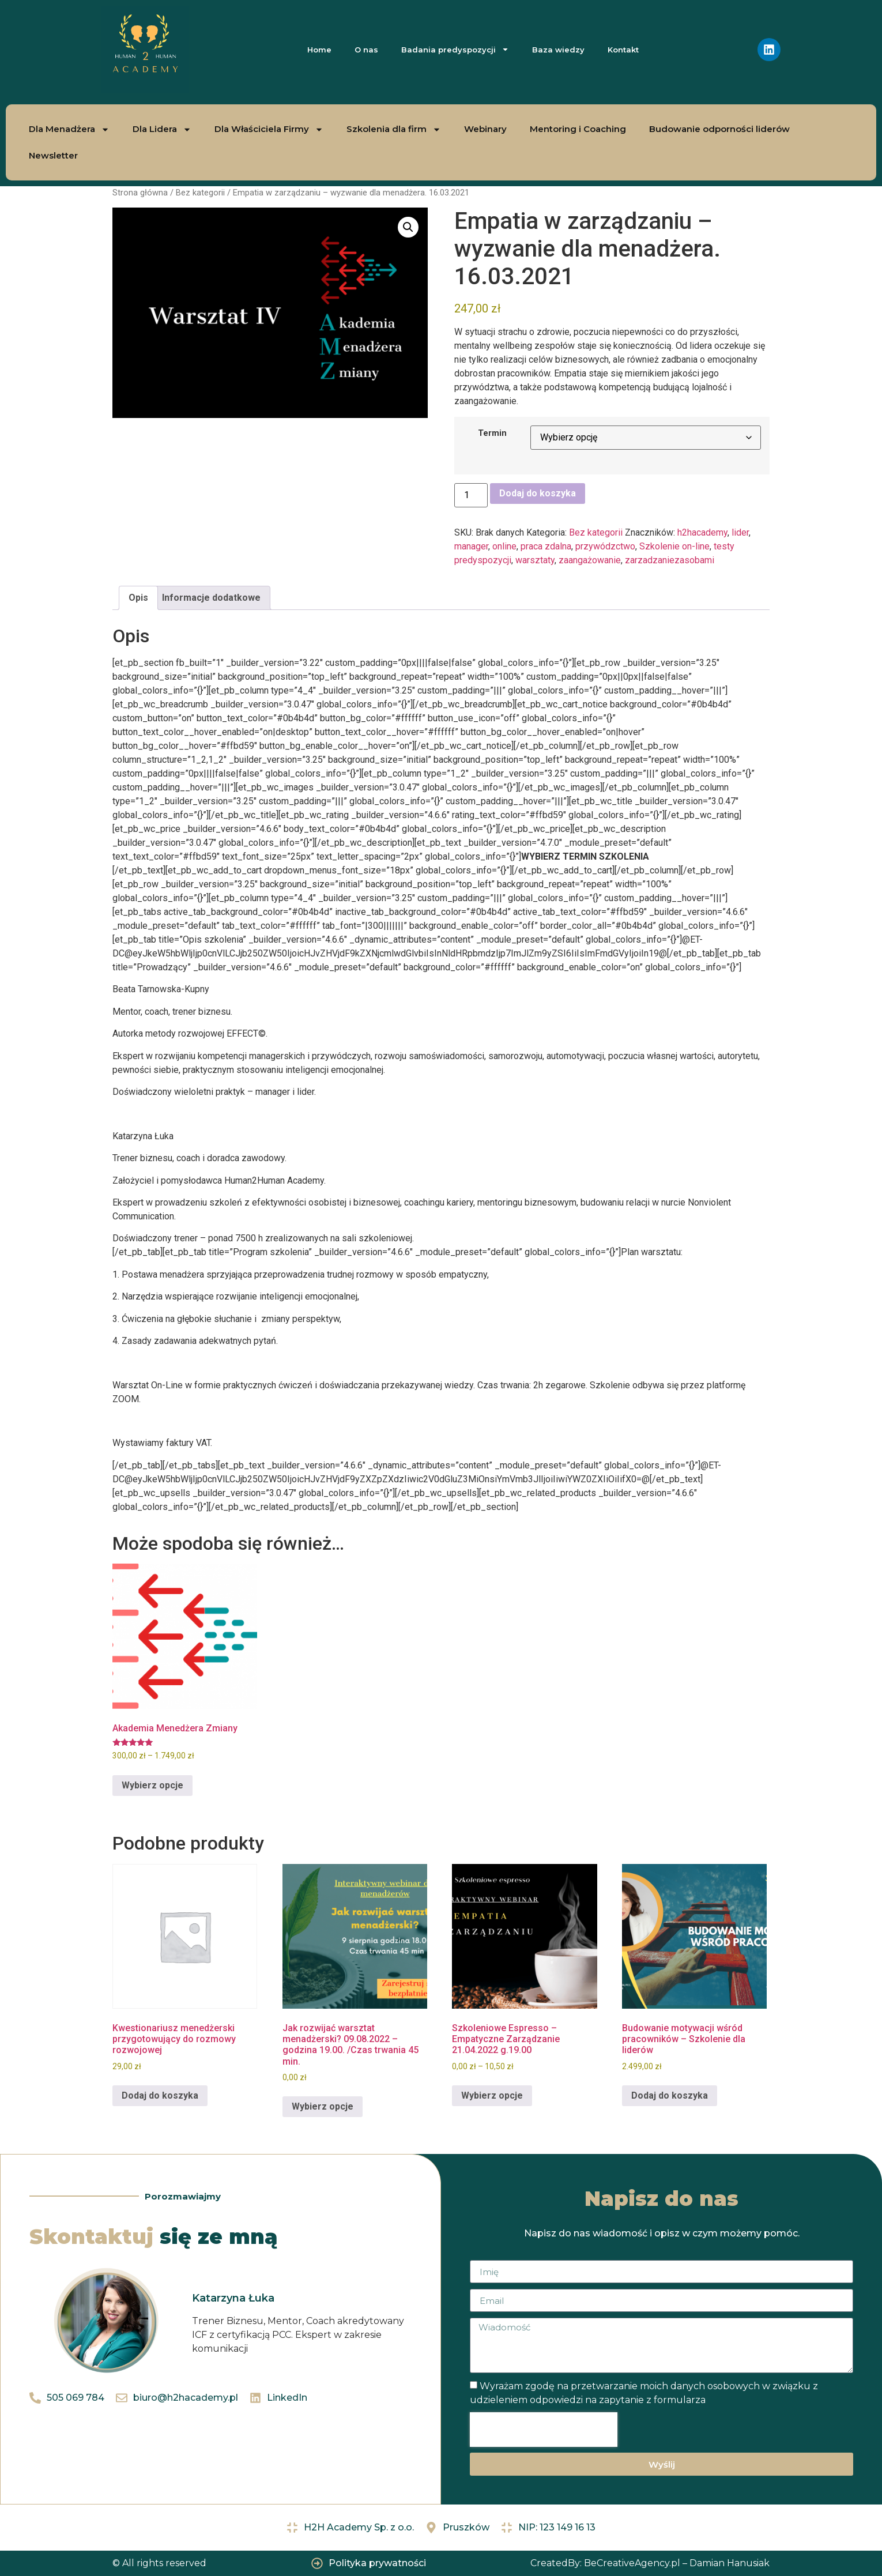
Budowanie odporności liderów (719, 128)
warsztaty (535, 560)
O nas (366, 49)
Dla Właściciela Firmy (268, 129)
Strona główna (140, 192)
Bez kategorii (200, 192)
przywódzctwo (605, 546)
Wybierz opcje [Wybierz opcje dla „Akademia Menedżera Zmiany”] (152, 1785)
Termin (492, 434)
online (504, 546)
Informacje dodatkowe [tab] (211, 597)
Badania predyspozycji (455, 49)
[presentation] (543, 2429)
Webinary (485, 128)
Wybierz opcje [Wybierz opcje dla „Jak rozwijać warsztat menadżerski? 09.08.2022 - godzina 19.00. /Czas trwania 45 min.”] (322, 2106)
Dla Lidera (162, 129)
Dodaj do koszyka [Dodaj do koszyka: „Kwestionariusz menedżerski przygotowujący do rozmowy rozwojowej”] (160, 2095)
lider (740, 532)
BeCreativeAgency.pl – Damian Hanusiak (677, 2563)
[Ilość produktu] (471, 495)
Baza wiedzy (558, 49)
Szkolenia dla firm (393, 129)
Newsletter (53, 155)
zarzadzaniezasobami (669, 560)
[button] (408, 227)
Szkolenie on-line (674, 546)
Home (319, 49)
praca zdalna (546, 546)
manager (471, 546)
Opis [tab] (138, 597)
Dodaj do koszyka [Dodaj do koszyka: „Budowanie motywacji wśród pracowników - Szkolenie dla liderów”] (669, 2095)
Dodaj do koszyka (537, 493)
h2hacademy (702, 532)
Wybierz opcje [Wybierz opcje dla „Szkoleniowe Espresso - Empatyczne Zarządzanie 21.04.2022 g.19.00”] (492, 2095)
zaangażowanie (590, 560)
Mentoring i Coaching (578, 128)
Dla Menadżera (69, 129)
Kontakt (623, 49)
